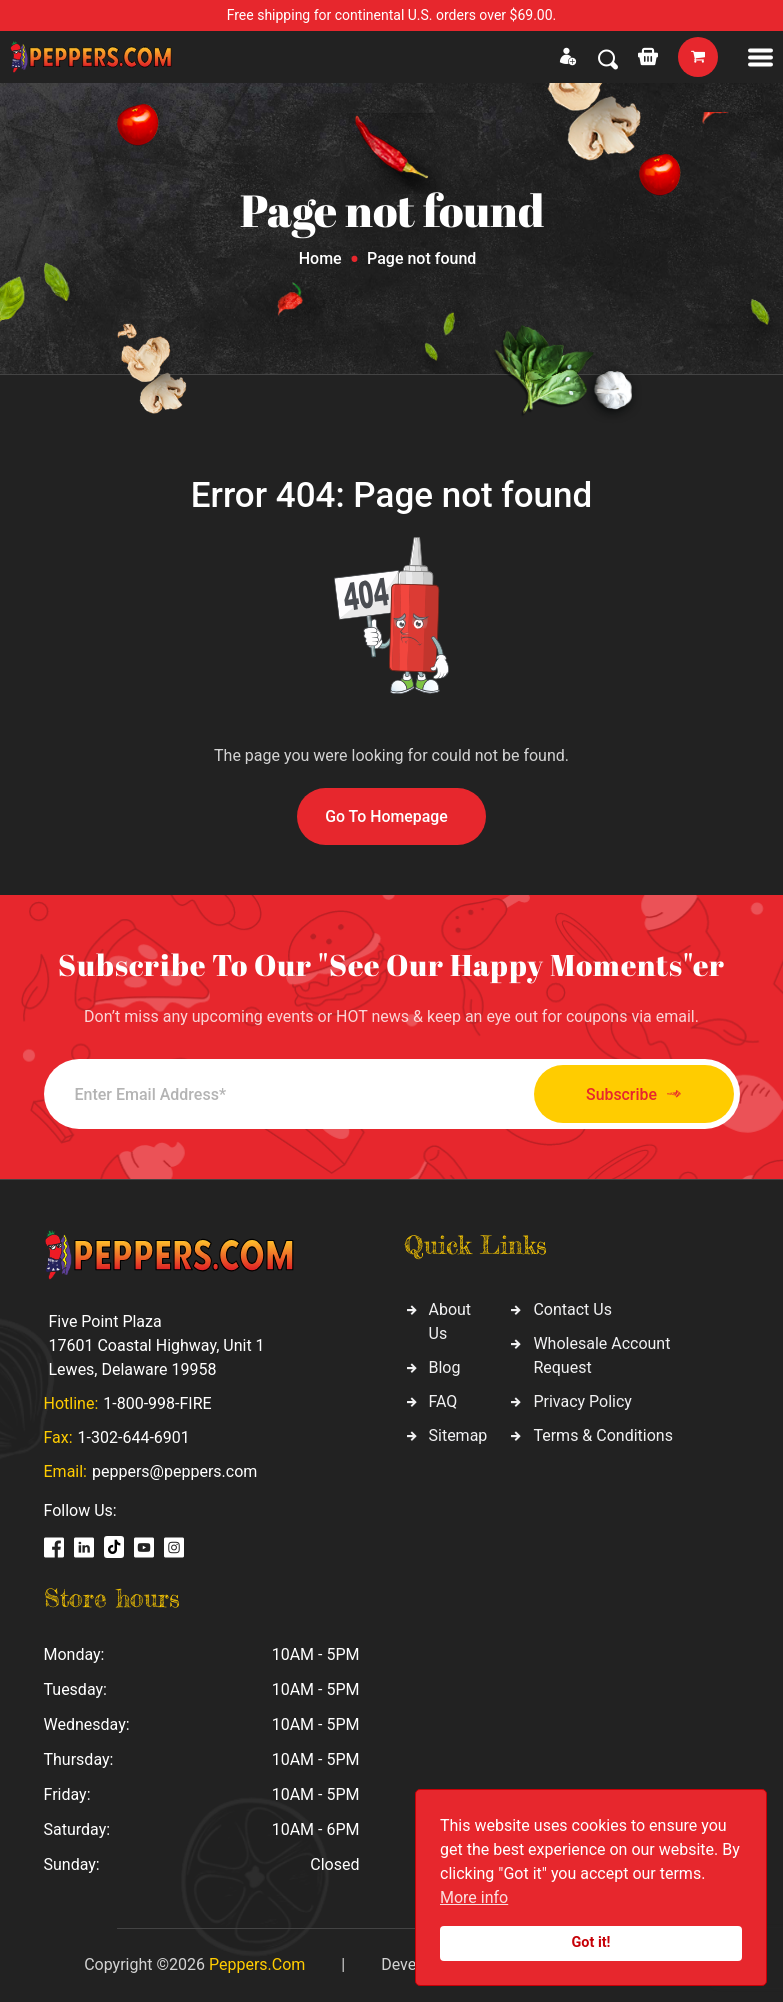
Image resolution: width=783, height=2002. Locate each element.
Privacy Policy (582, 1402)
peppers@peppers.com (174, 1471)
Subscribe (628, 1094)
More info (474, 1897)
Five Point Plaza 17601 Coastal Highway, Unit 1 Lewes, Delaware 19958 (157, 1345)
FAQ (443, 1402)
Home (320, 258)
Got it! (591, 1942)
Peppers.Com (257, 1964)
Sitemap (458, 1436)
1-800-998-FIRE (157, 1403)
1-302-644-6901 (134, 1437)
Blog (445, 1368)
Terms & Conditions (603, 1436)
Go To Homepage (387, 816)
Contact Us (572, 1310)
